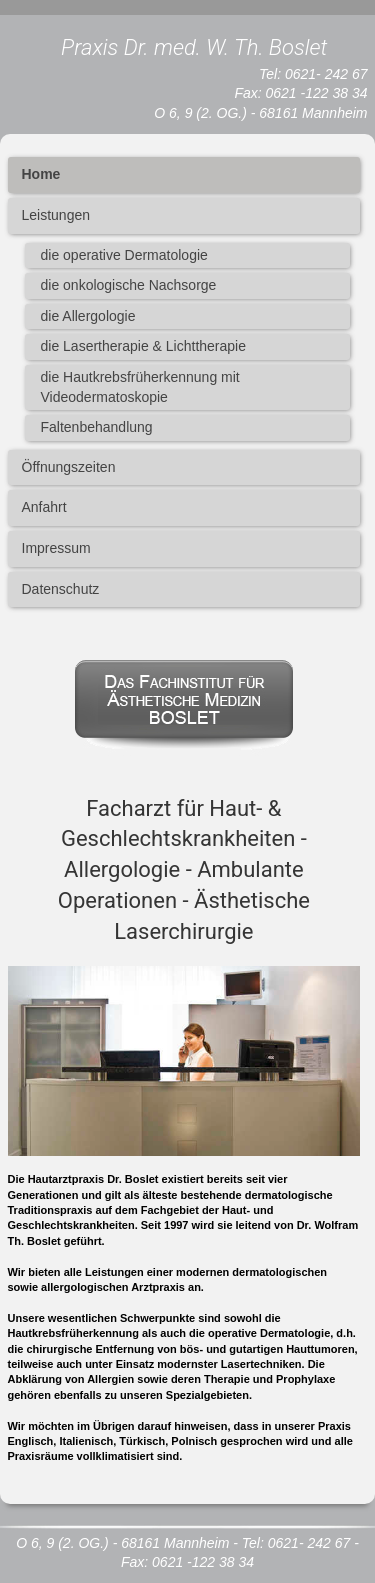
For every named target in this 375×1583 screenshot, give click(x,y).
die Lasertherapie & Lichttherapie (143, 346)
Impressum (56, 548)
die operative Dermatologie (124, 255)
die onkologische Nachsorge (129, 285)
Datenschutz (61, 589)
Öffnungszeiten (69, 467)
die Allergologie (88, 316)
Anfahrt (44, 507)
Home (41, 174)
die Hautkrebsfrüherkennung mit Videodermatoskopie (140, 387)
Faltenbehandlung (97, 427)
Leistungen (56, 215)
